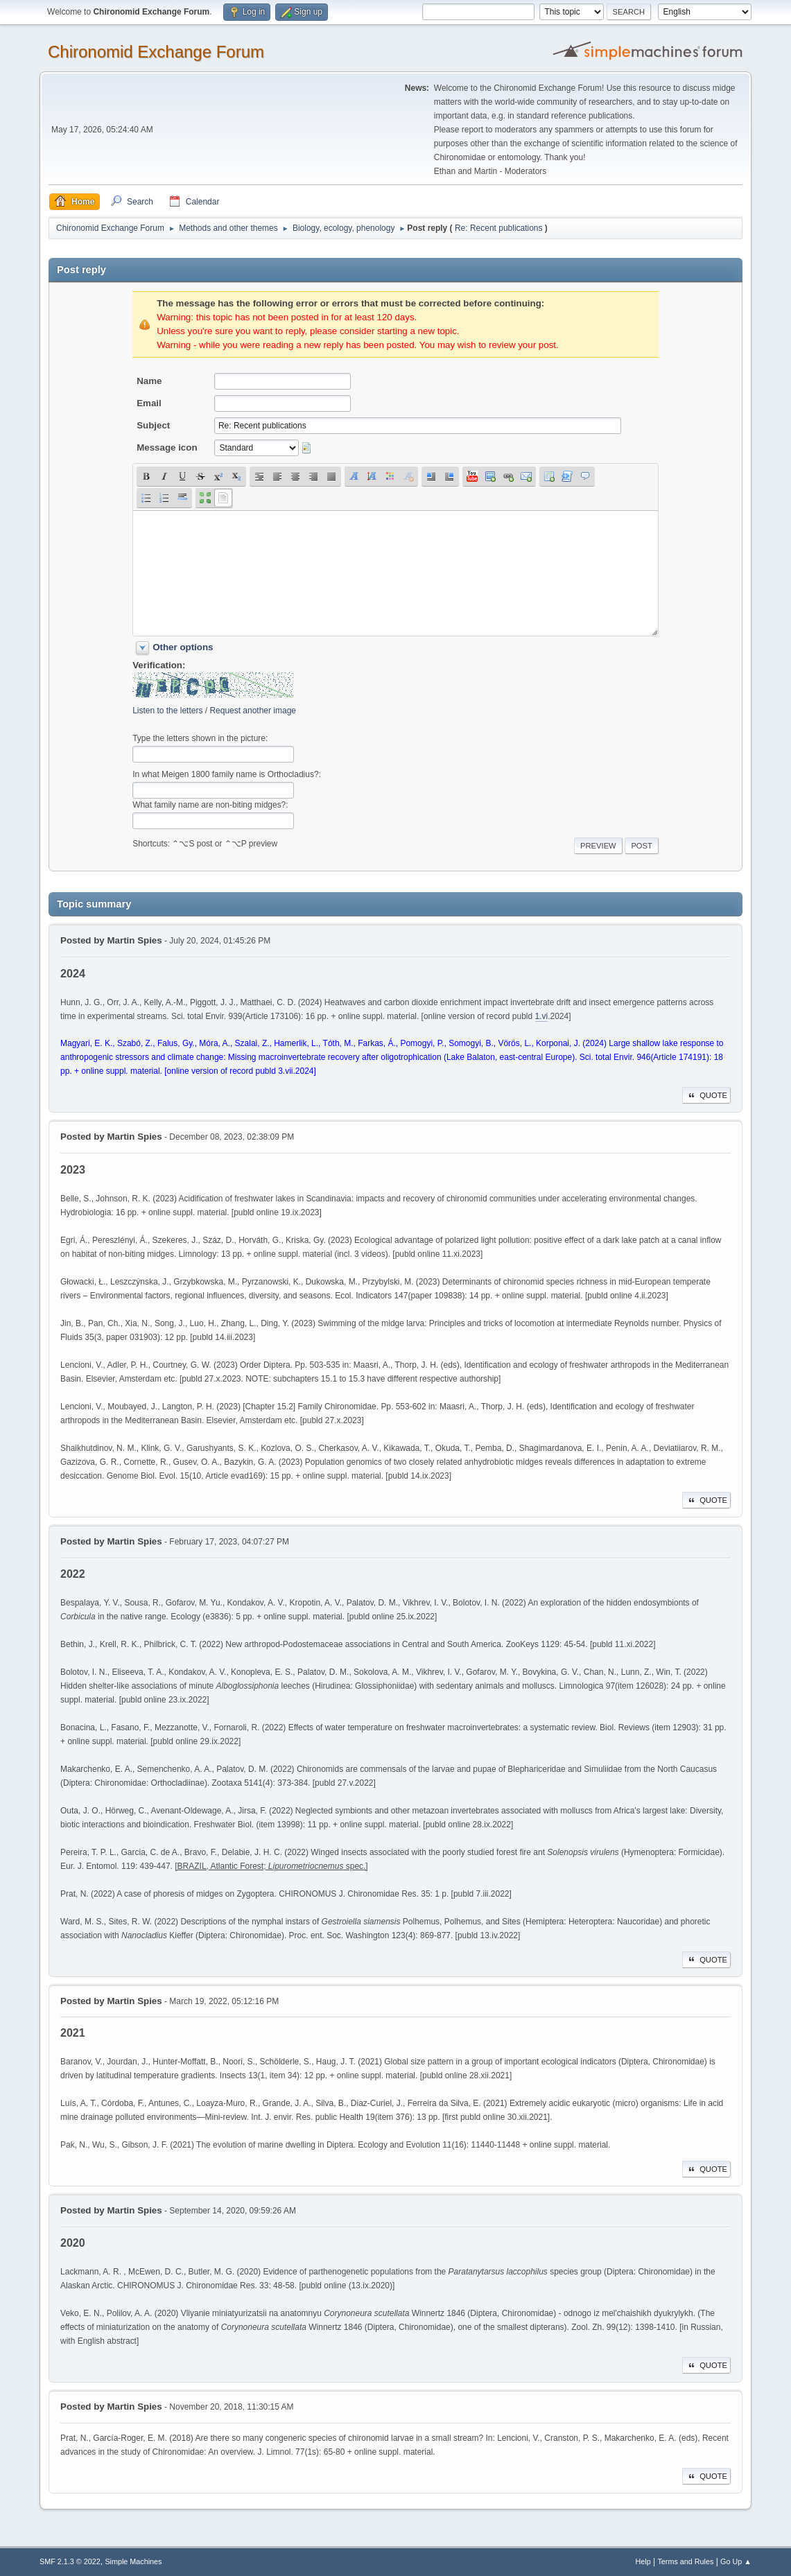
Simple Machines (133, 2561)
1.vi (541, 1016)
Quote (706, 1095)
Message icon (167, 447)
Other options (183, 647)
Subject (153, 425)
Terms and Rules (685, 2561)
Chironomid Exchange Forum (156, 51)
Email (149, 403)
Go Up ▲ (735, 2561)
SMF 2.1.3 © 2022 (70, 2561)
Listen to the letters (167, 710)
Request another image (252, 710)
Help (642, 2561)
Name (149, 381)
